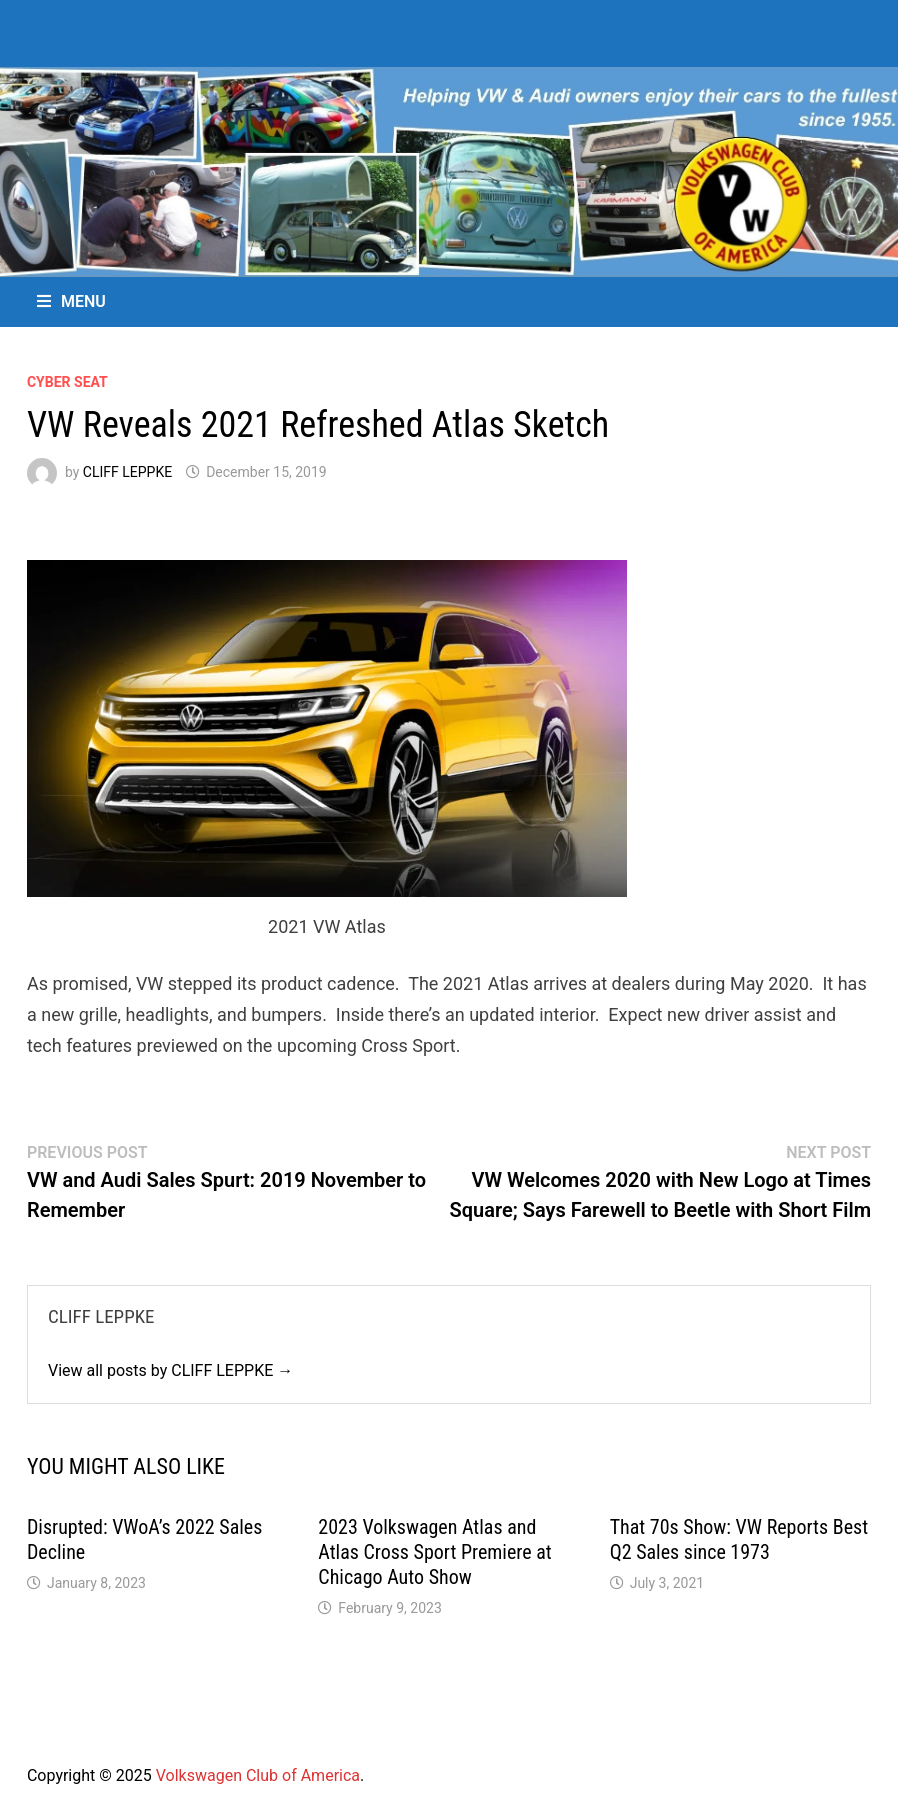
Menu (71, 301)
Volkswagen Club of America (258, 1775)
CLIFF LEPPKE (127, 472)
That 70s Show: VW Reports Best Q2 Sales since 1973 (739, 1539)
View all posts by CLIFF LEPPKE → (170, 1370)
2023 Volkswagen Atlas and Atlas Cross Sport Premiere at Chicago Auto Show (434, 1552)
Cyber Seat (67, 382)
